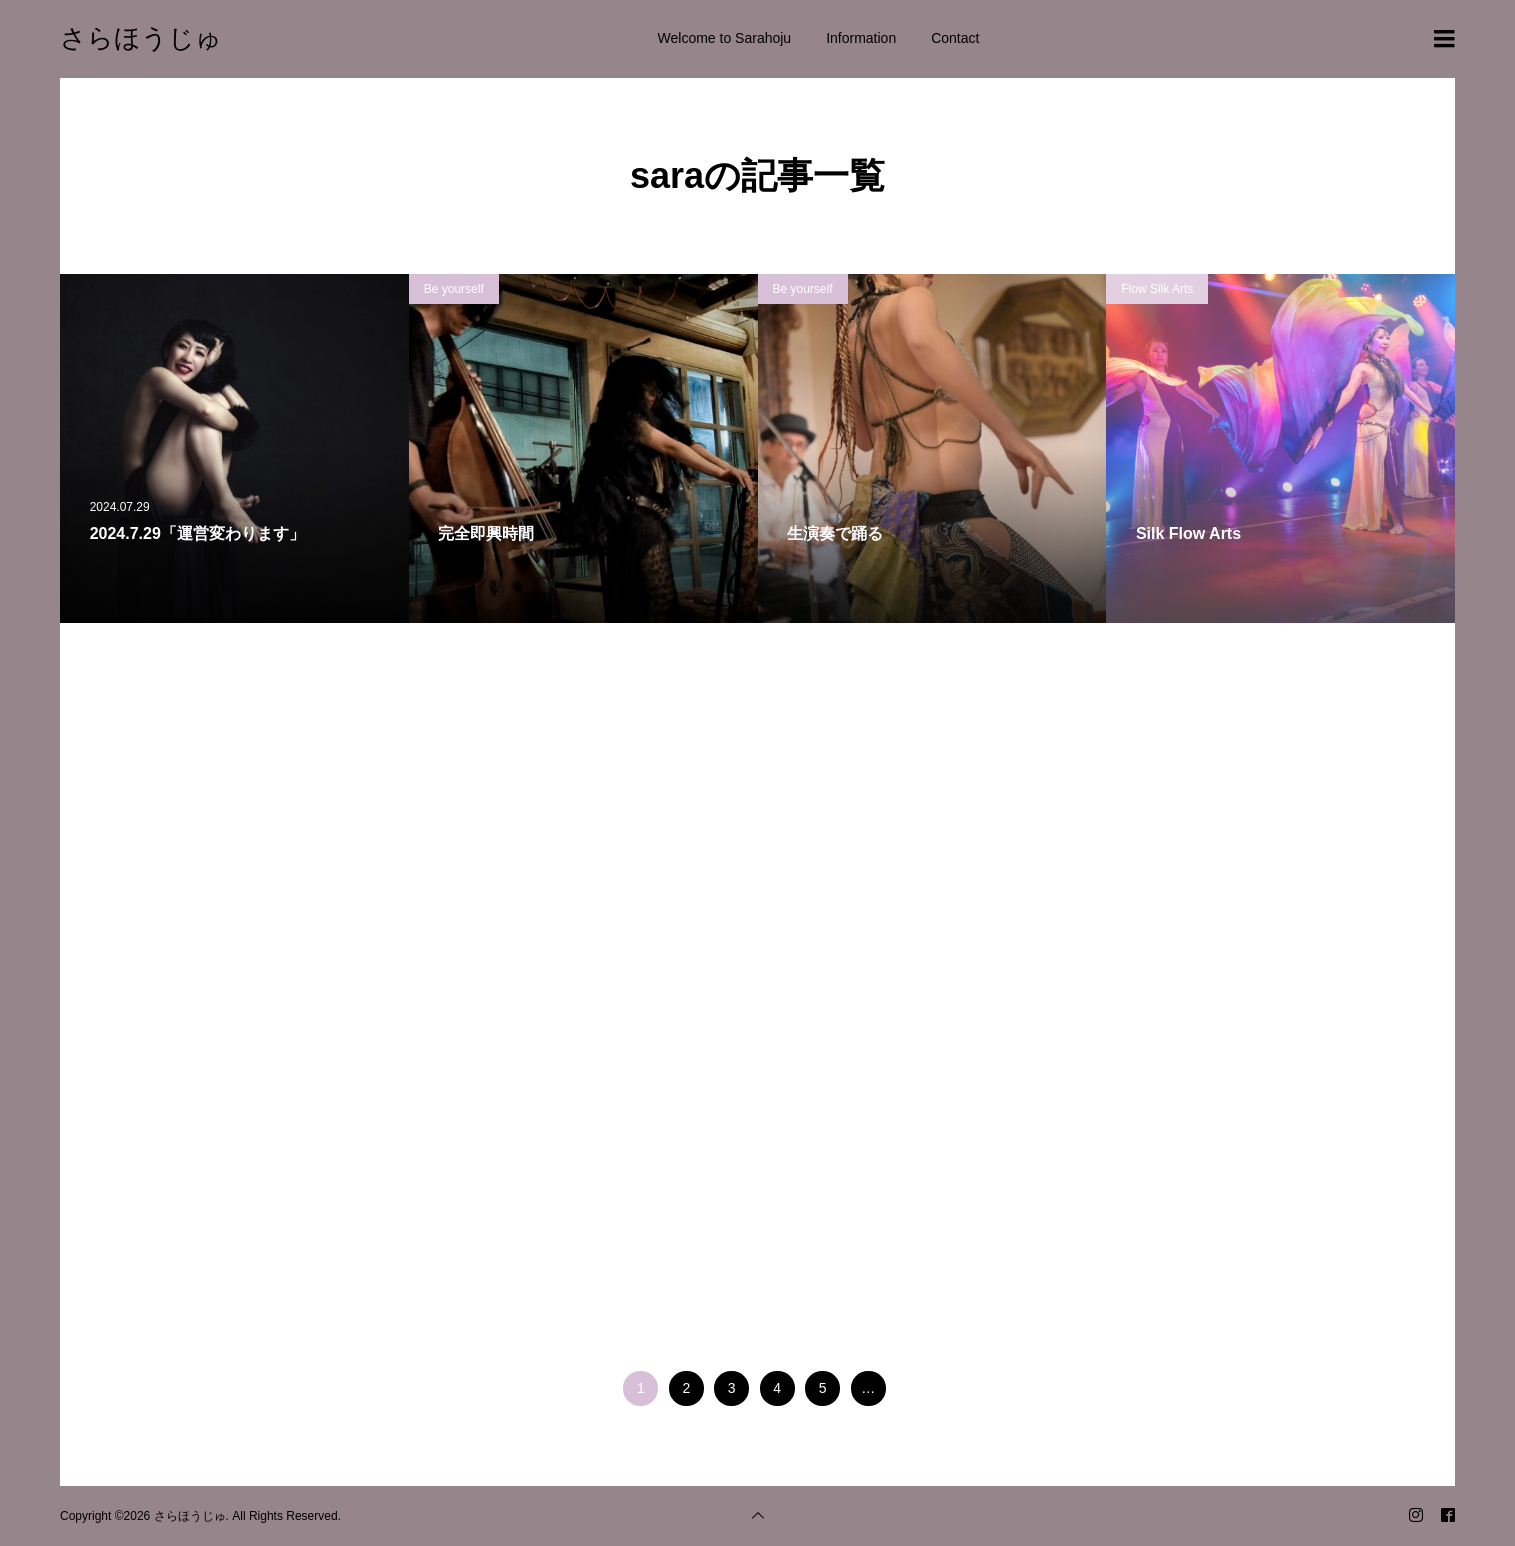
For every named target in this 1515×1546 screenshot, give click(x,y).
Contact (955, 38)
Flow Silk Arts (1157, 289)
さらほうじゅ (141, 38)
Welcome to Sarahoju (725, 38)
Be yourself (454, 289)
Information (861, 38)
